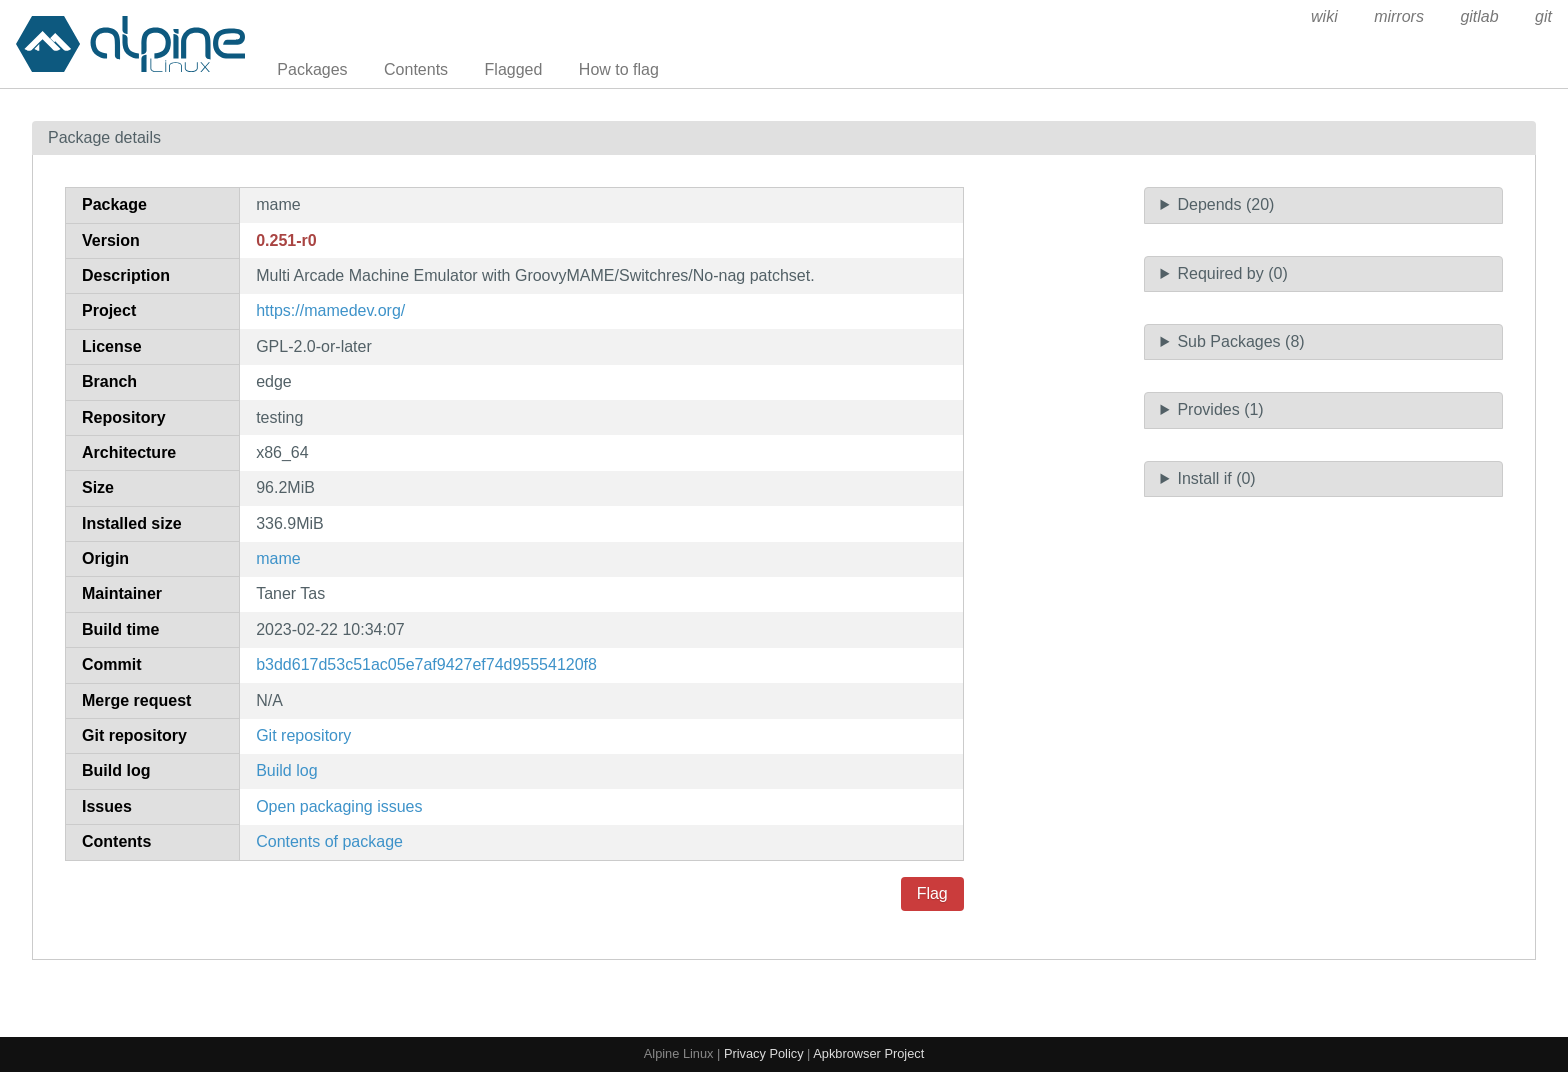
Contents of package (329, 841)
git (1543, 16)
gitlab (1479, 16)
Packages (312, 69)
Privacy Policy (764, 1053)
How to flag (619, 69)
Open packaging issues (339, 806)
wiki (1324, 16)
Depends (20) (1225, 204)
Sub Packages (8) (1240, 341)
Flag (932, 893)
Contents (416, 69)
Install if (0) (1216, 478)
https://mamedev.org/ (330, 310)
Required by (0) (1232, 273)
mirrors (1399, 16)
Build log (286, 770)
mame (278, 558)
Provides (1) (1220, 409)
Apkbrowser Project (868, 1053)
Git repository (303, 735)
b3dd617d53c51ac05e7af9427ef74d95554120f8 (426, 664)
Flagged (514, 69)
